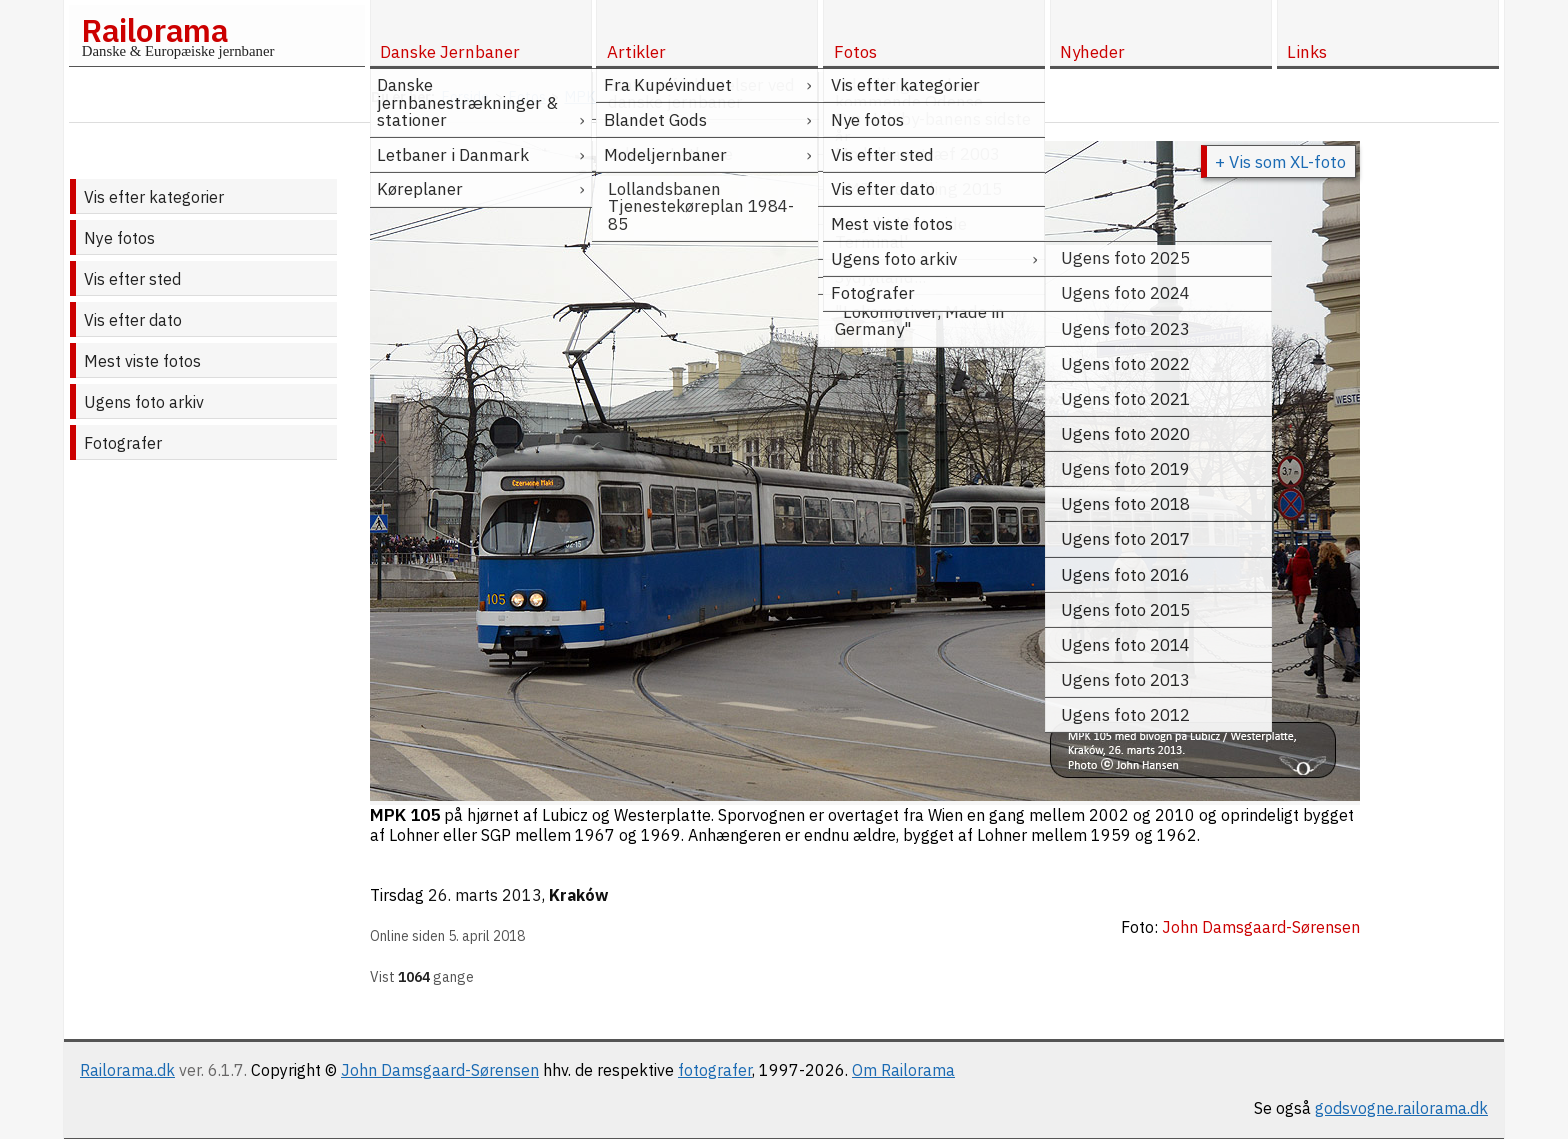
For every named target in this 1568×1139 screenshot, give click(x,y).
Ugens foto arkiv (144, 402)
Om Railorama (903, 1070)
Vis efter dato (133, 320)
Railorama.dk (127, 1070)
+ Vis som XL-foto (1280, 162)
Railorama (154, 30)
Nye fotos (119, 238)
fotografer (715, 1070)
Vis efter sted (132, 279)
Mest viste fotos (142, 361)
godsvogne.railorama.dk (1401, 1108)
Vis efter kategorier (154, 197)
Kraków (578, 895)
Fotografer (123, 443)
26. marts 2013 (485, 895)
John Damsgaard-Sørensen (440, 1070)
